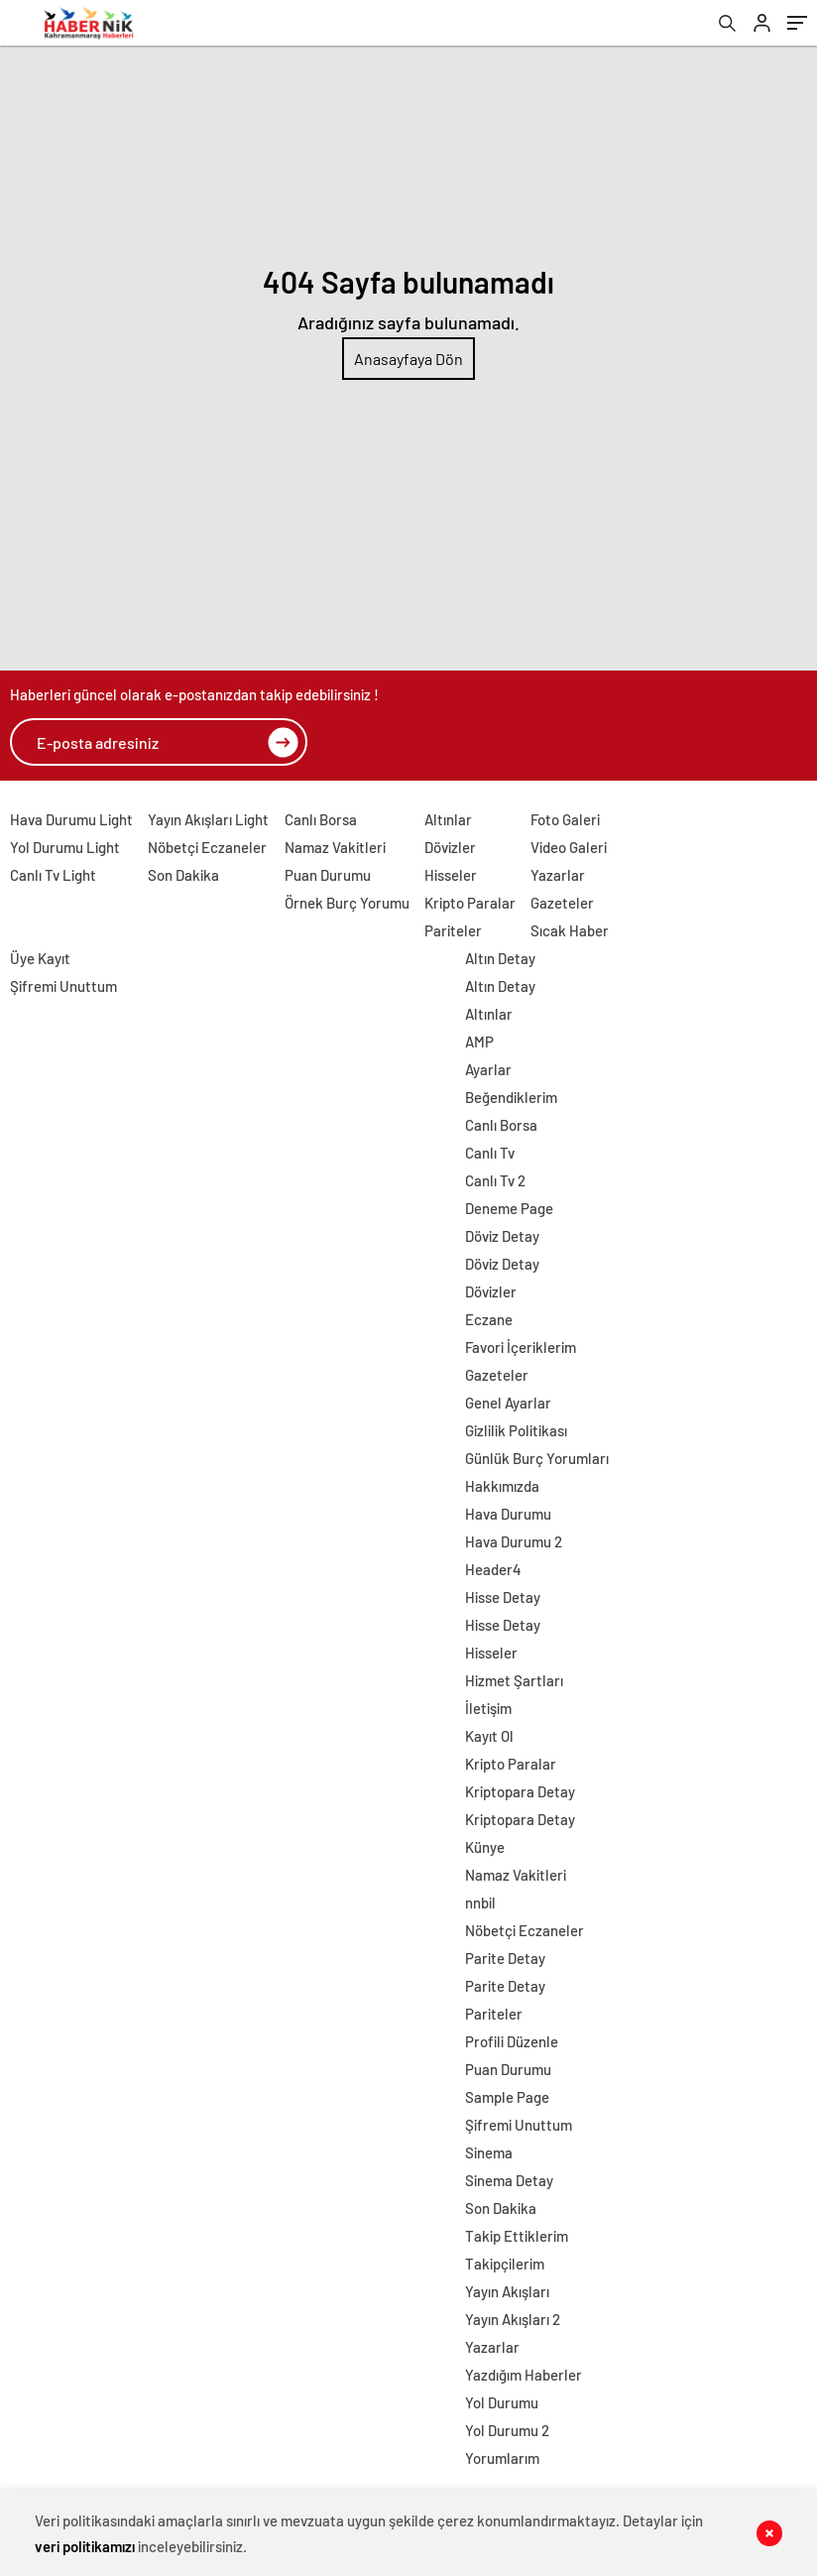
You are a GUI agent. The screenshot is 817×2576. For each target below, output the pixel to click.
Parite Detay (505, 1958)
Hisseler (450, 875)
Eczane (489, 1319)
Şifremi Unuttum (63, 986)
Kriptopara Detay (520, 1791)
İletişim (488, 1708)
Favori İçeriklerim (520, 1347)
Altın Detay (500, 958)
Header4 (493, 1569)
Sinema (489, 2152)
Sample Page (507, 2097)
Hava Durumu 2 (513, 1541)
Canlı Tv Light (53, 875)
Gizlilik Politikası (516, 1430)
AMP (479, 1041)
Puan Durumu (328, 875)
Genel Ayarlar (508, 1402)
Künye (485, 1847)
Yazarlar (557, 875)
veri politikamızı (85, 2546)
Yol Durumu (501, 2402)
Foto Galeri (565, 819)
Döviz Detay (502, 1236)
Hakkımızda (502, 1486)
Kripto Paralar (470, 903)
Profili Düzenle (511, 2041)
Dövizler (450, 847)
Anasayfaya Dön (408, 358)
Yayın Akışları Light (208, 819)
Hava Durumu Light (71, 819)
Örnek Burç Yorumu (347, 903)
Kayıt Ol (489, 1736)
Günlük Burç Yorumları (537, 1458)
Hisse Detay (502, 1597)
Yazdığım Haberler (523, 2375)
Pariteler (453, 930)
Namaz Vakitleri (335, 847)
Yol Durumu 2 (507, 2430)
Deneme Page (509, 1208)
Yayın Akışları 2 (512, 2319)
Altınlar (448, 819)
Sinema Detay (509, 2180)
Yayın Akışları (507, 2291)
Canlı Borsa (321, 819)
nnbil (480, 1902)
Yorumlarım (502, 2458)
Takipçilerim (504, 2263)
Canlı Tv (490, 1153)
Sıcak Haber (569, 930)
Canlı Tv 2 (495, 1180)
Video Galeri (568, 847)
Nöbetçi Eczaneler (207, 847)
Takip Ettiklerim (516, 2236)
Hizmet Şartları (514, 1680)
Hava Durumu (508, 1514)
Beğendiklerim (511, 1097)
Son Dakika (183, 875)
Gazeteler (562, 903)
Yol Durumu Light (65, 847)
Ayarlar (488, 1069)
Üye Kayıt (40, 958)
